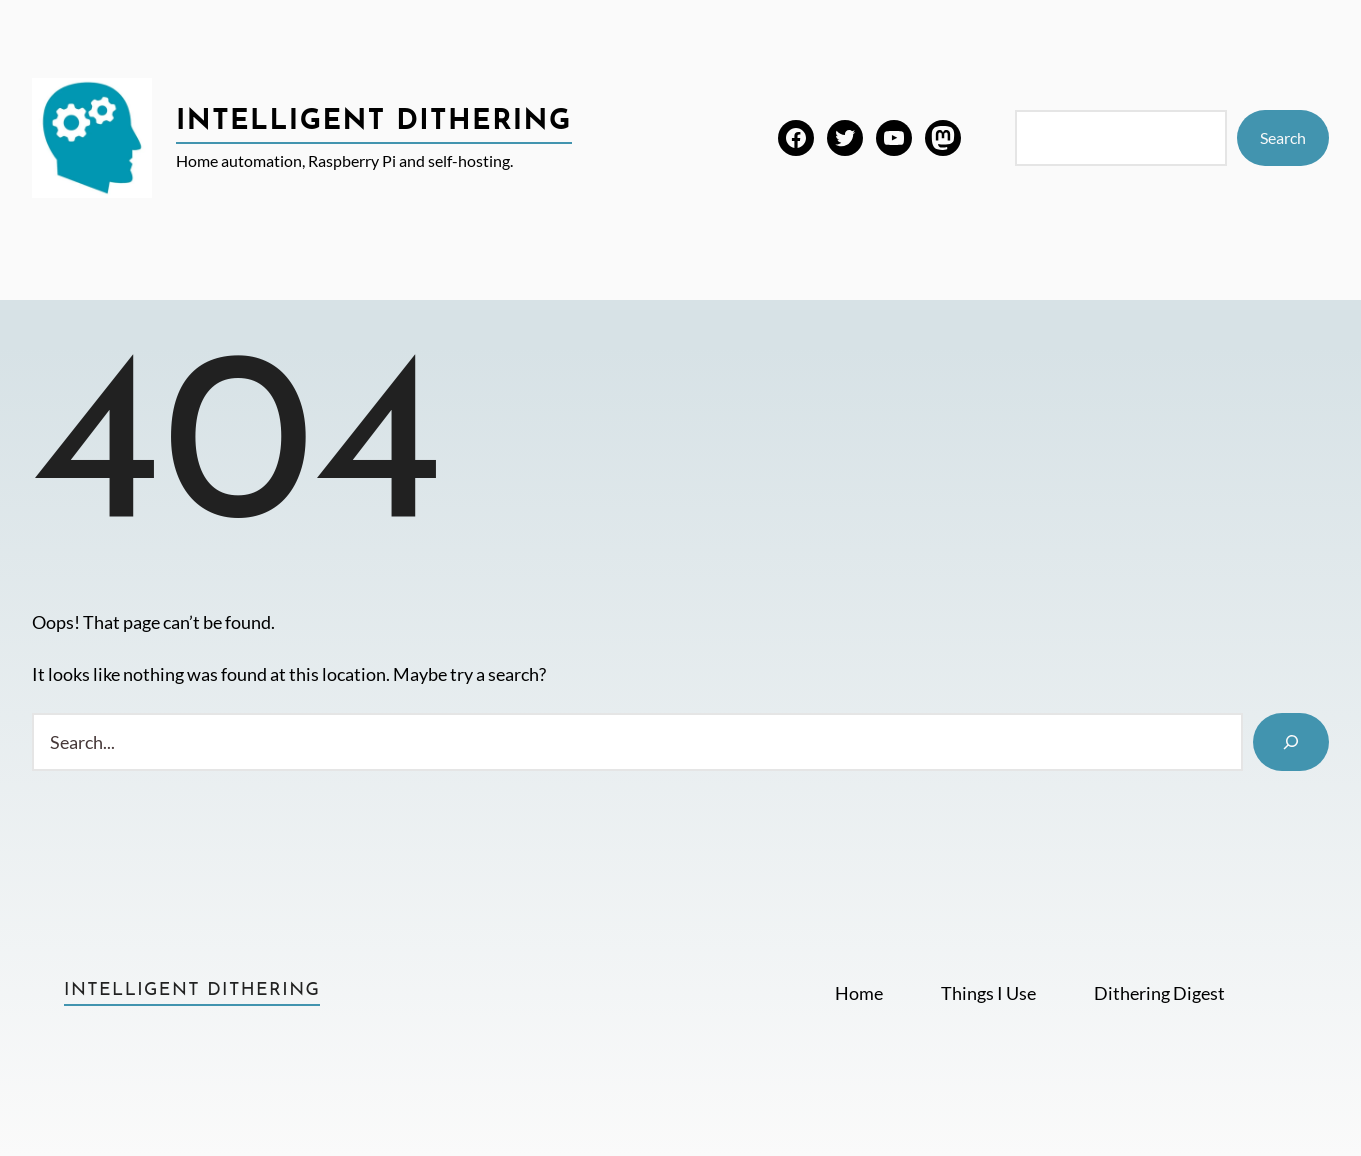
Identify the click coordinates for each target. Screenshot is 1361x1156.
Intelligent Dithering (374, 122)
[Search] (1291, 742)
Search (1283, 137)
